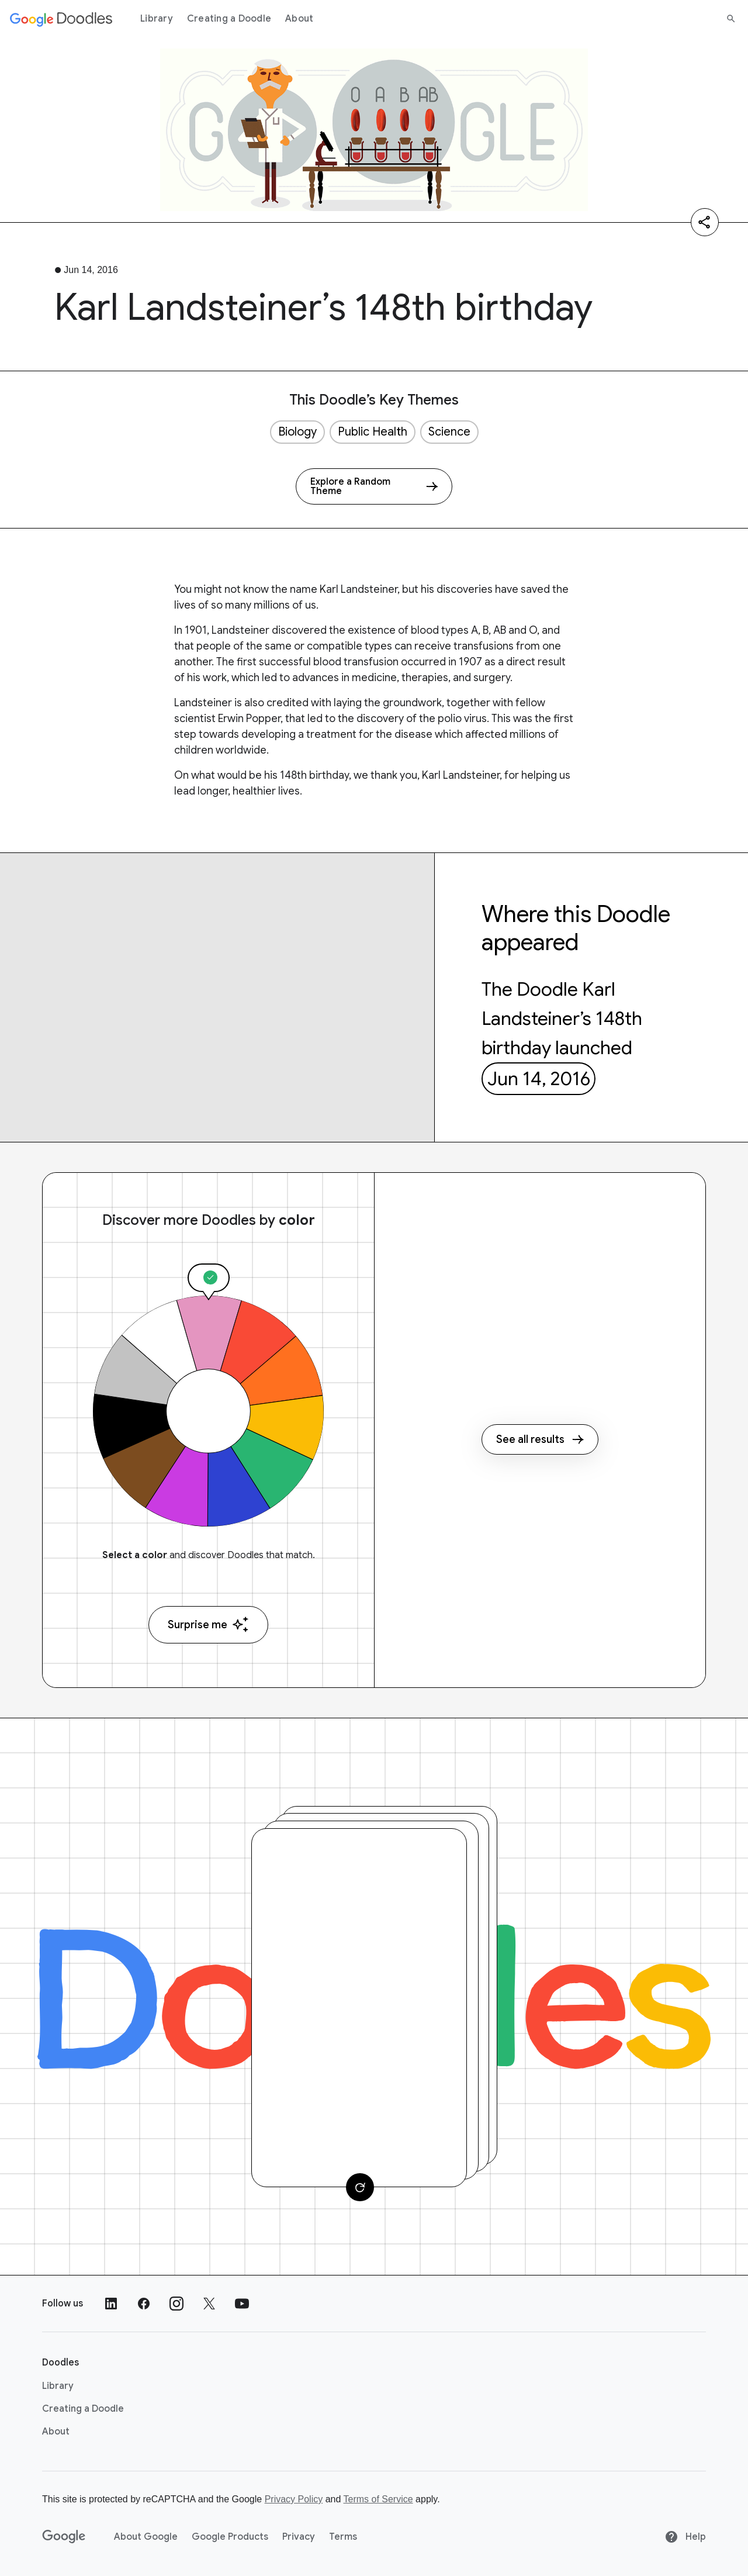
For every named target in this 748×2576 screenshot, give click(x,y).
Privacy (298, 2537)
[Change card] (360, 2187)
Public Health (372, 431)
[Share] (705, 222)
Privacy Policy (294, 2499)
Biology (297, 431)
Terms (343, 2537)
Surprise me (208, 1624)
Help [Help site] (685, 2537)
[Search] (731, 19)
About (299, 19)
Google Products (230, 2537)
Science (449, 431)
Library (156, 19)
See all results (540, 1439)
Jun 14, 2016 (538, 1078)
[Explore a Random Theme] (374, 486)
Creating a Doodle (229, 19)
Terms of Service (378, 2499)
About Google (146, 2537)
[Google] (64, 2537)
